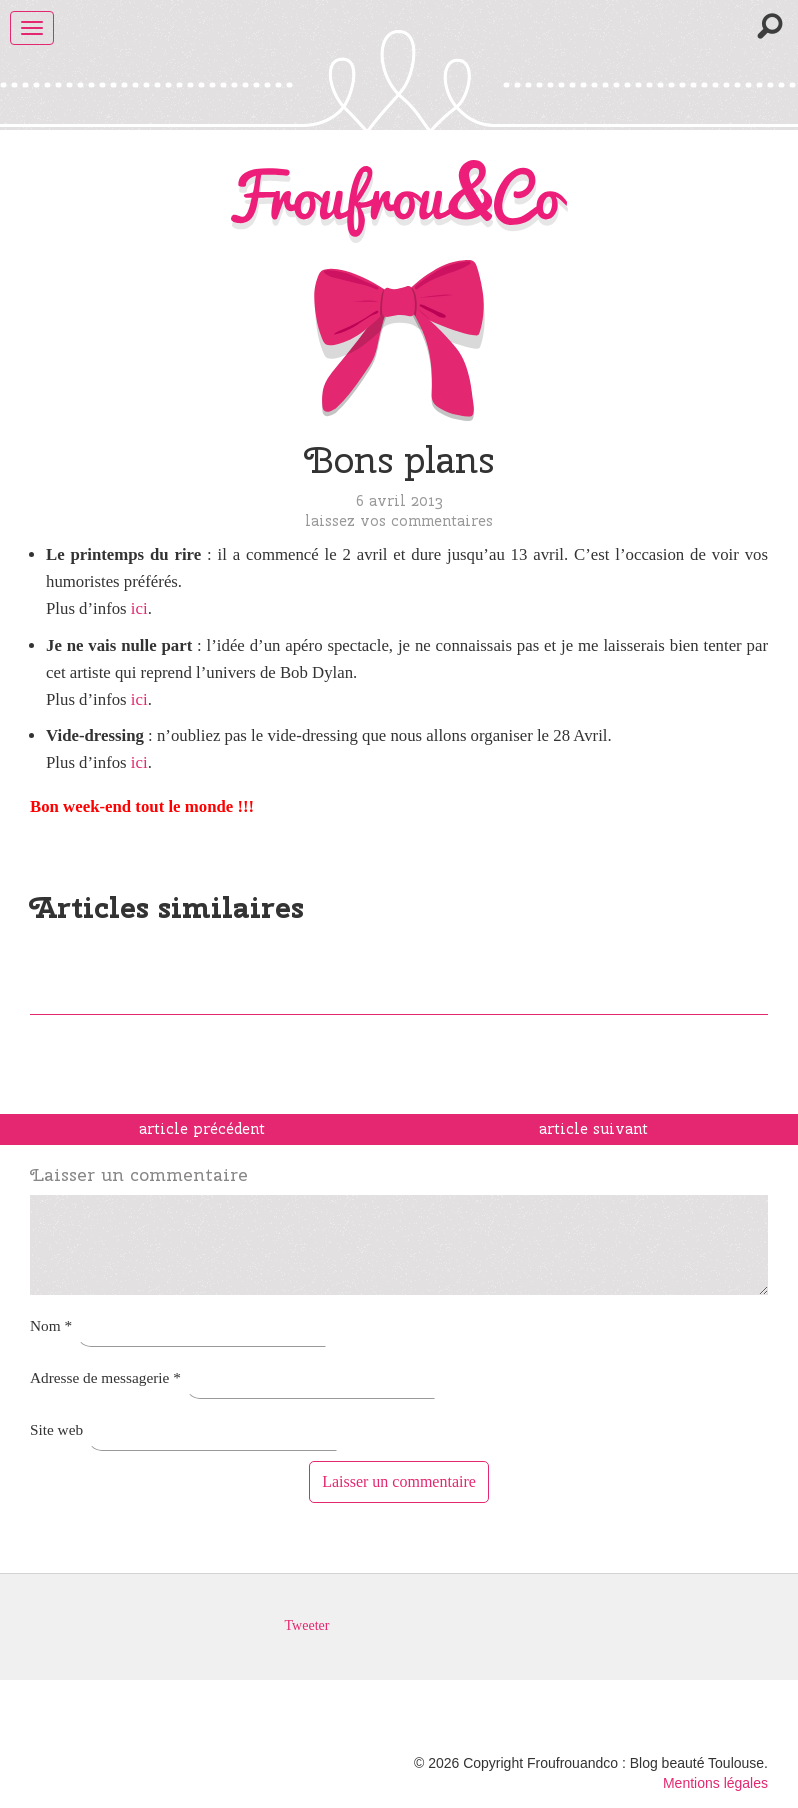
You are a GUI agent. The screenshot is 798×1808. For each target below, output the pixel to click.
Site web (56, 1429)
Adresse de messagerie (105, 1377)
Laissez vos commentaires (399, 520)
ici (139, 608)
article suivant (593, 1129)
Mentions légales (715, 1783)
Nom (51, 1325)
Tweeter (307, 1625)
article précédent (202, 1129)
